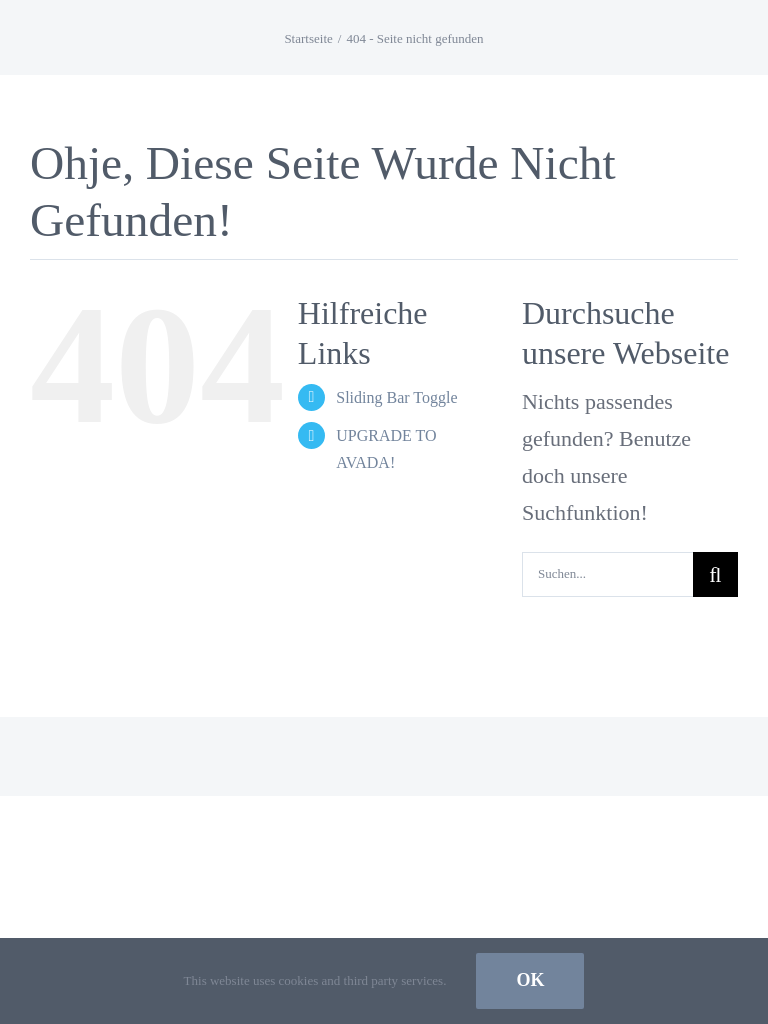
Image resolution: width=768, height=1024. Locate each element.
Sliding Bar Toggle (396, 397)
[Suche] (715, 574)
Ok (530, 980)
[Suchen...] (607, 574)
